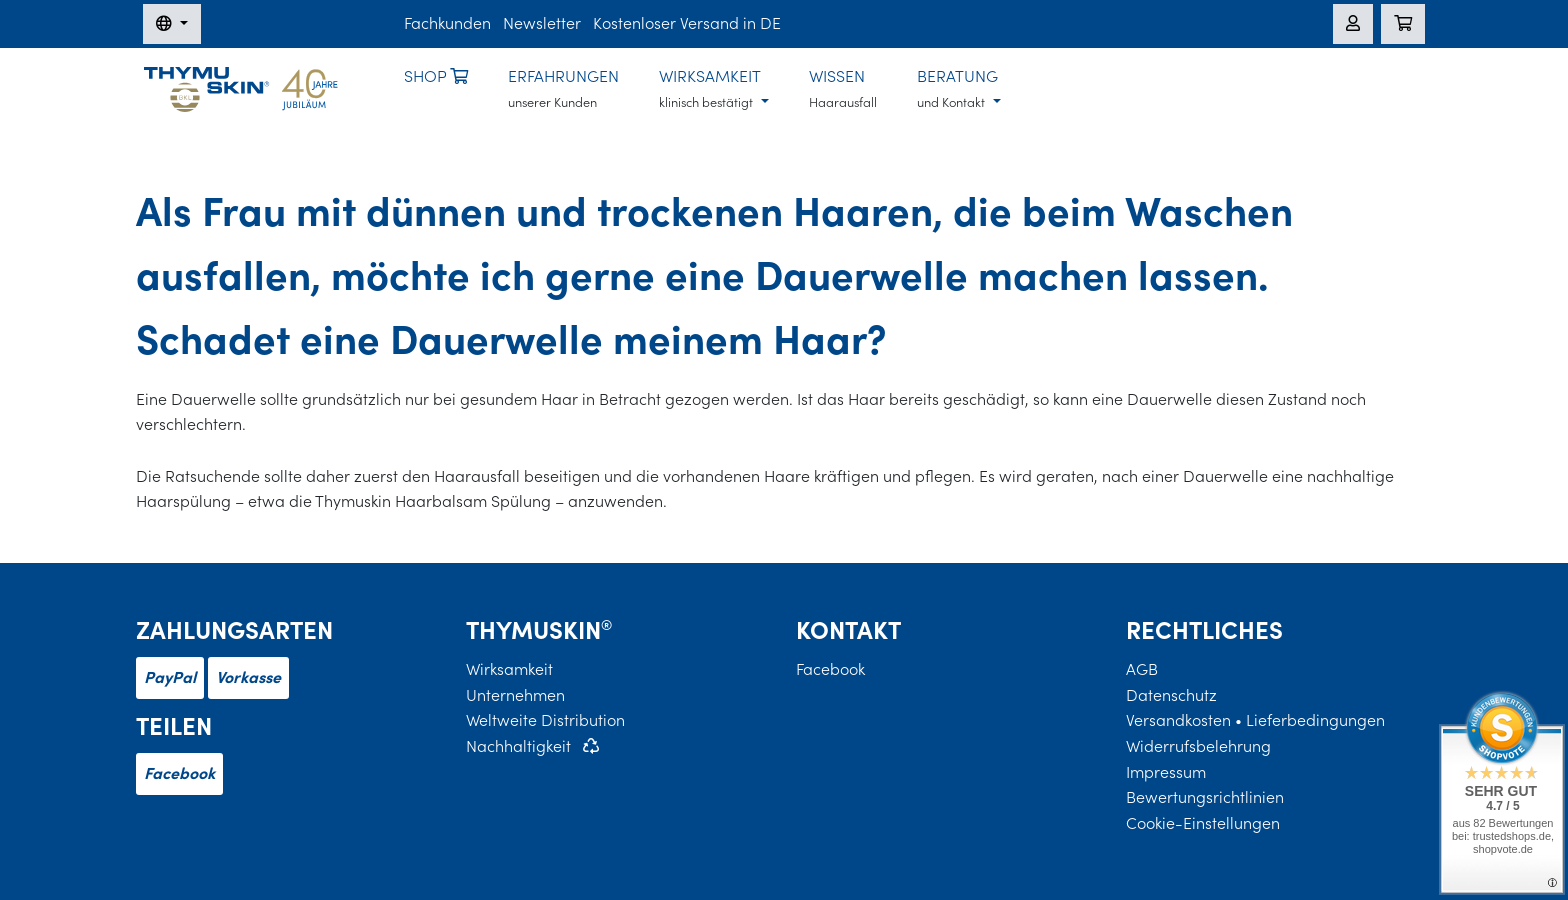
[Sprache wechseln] (172, 24)
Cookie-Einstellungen (1203, 823)
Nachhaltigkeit (518, 746)
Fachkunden (447, 23)
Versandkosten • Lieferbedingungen (1255, 720)
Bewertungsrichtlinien (1205, 797)
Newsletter (542, 23)
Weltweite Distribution (545, 720)
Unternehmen (515, 695)
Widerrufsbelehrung (1198, 746)
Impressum (1166, 772)
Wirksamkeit (509, 669)
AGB (1142, 669)
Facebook (179, 773)
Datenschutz (1171, 695)
